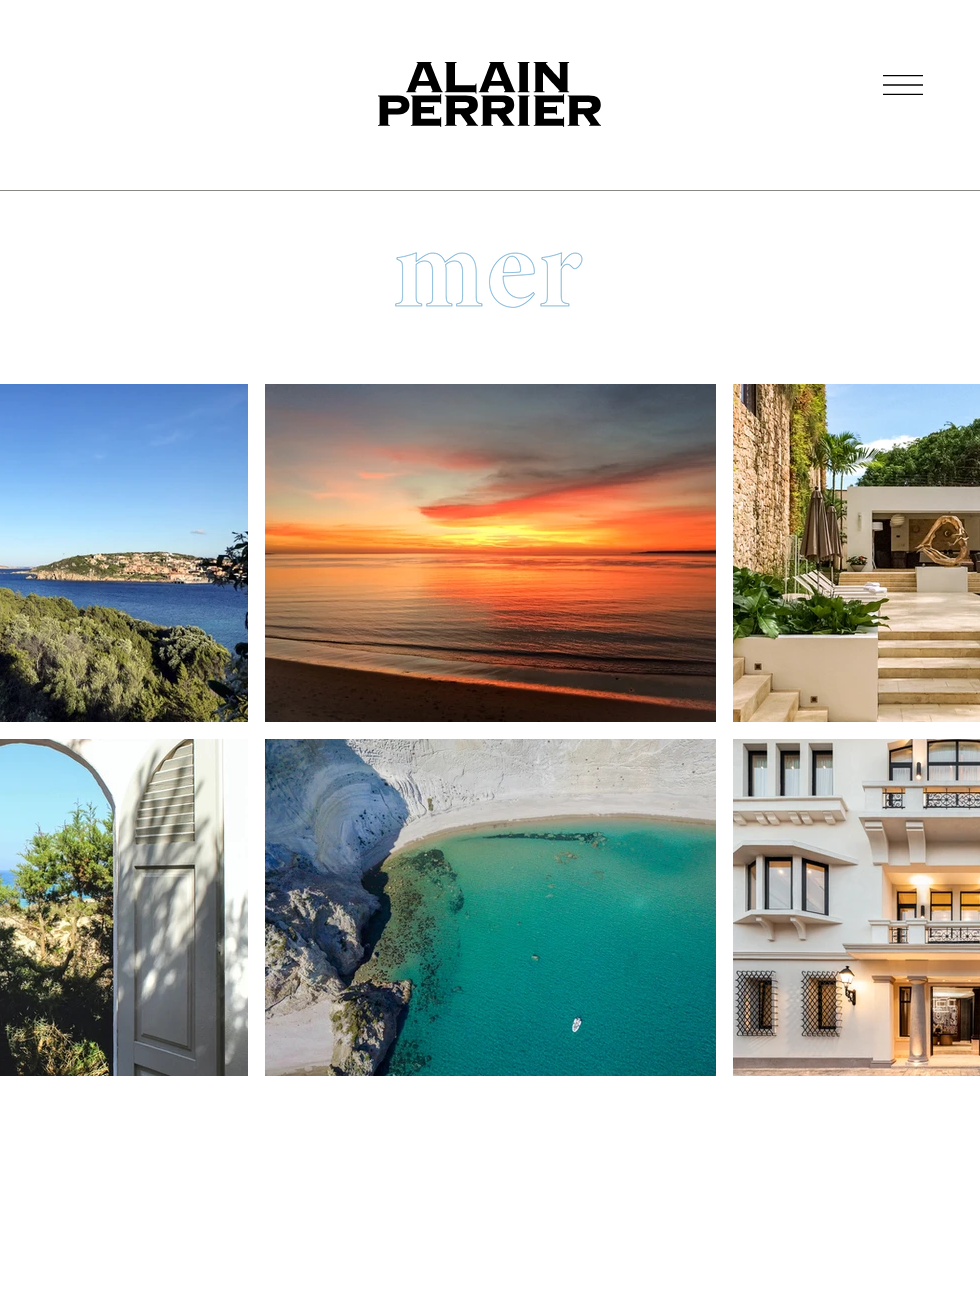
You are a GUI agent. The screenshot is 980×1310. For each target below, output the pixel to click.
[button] (903, 85)
